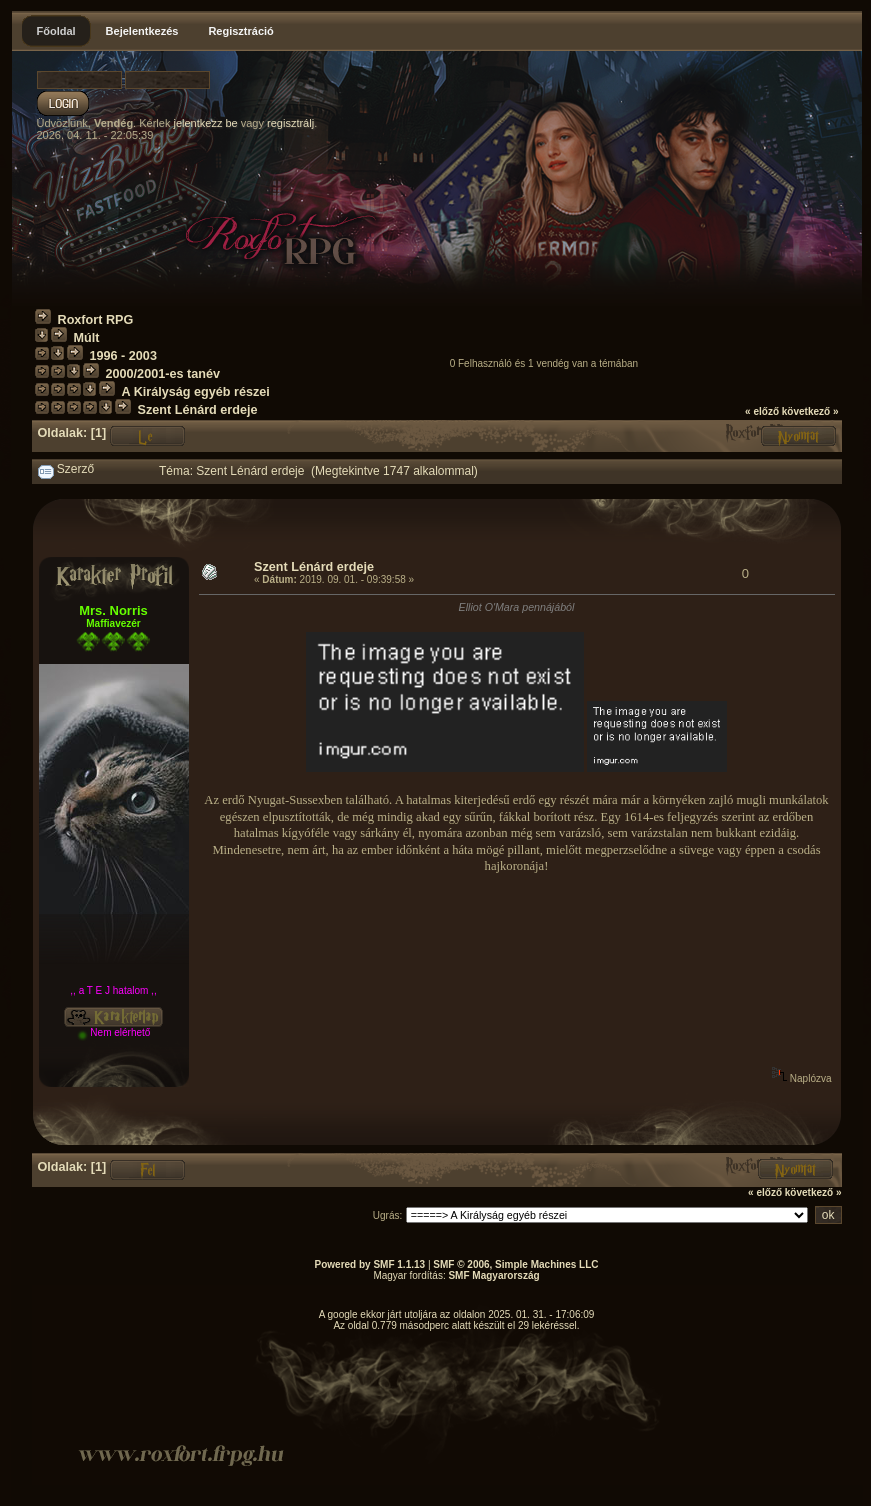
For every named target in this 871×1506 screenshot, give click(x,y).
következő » (810, 411)
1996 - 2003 (123, 356)
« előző (762, 411)
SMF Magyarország (493, 1275)
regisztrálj (290, 123)
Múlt (87, 338)
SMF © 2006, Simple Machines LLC (515, 1264)
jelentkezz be (205, 123)
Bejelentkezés (142, 31)
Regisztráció (240, 31)
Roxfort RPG (96, 320)
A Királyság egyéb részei (196, 392)
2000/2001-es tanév (163, 374)
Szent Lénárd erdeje (198, 410)
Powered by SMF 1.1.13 (370, 1264)
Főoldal (56, 31)
